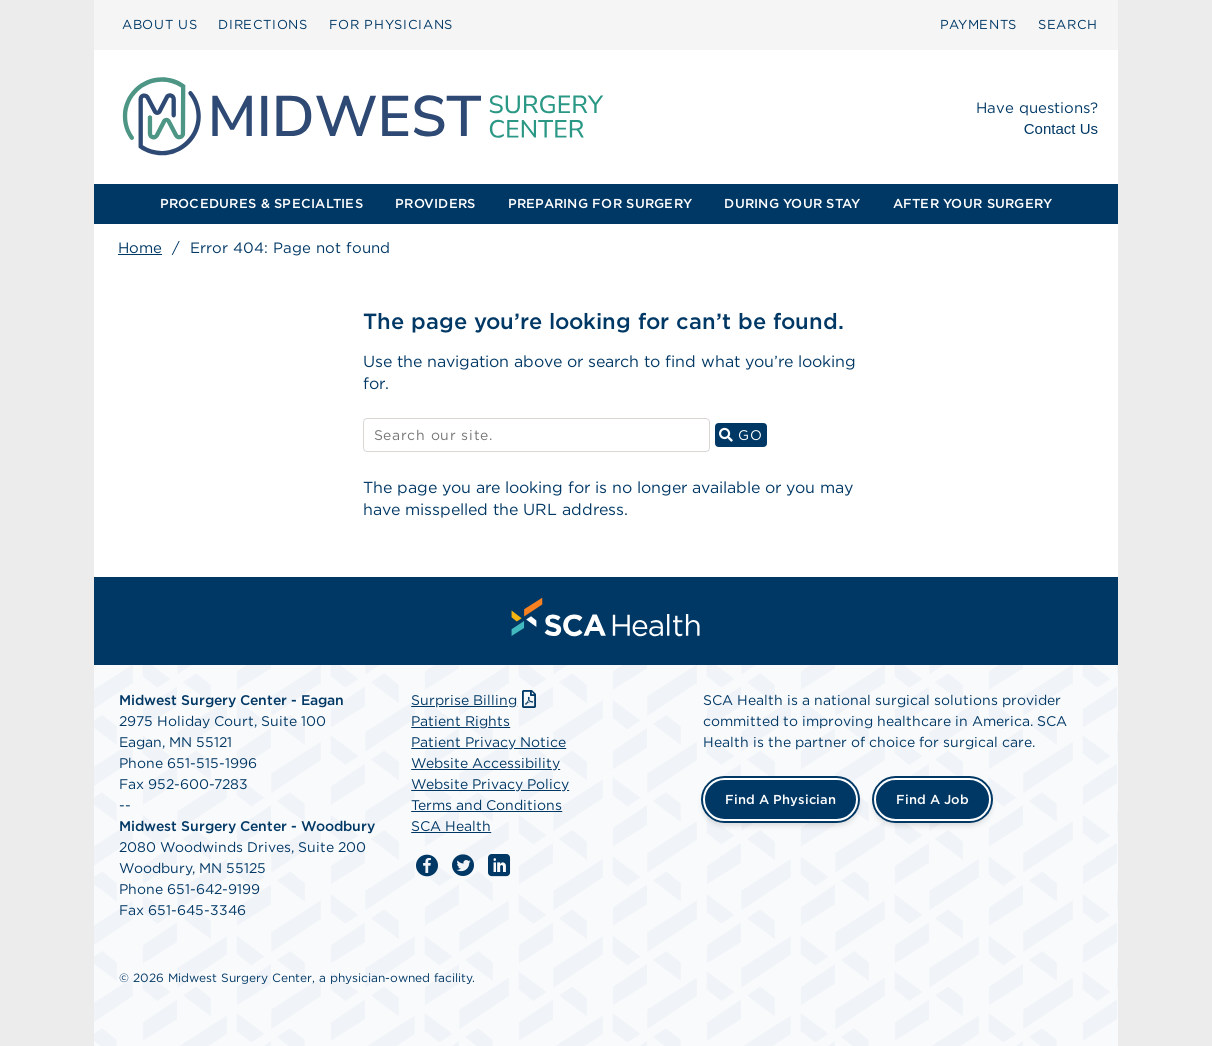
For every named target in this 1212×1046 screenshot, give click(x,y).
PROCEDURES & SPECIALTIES (261, 203)
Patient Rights (460, 721)
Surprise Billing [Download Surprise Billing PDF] (475, 700)
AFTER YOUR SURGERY (973, 203)
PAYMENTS (978, 24)
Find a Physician (780, 799)
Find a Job (932, 799)
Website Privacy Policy (490, 784)
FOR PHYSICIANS (391, 24)
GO (743, 434)
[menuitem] (159, 25)
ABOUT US (159, 24)
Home (140, 248)
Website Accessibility (485, 763)
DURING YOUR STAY (792, 203)
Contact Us (1061, 128)
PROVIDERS (435, 203)
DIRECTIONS (263, 24)
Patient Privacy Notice (488, 742)
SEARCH (1068, 24)
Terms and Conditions (486, 805)
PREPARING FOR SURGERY (600, 203)
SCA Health (451, 826)
